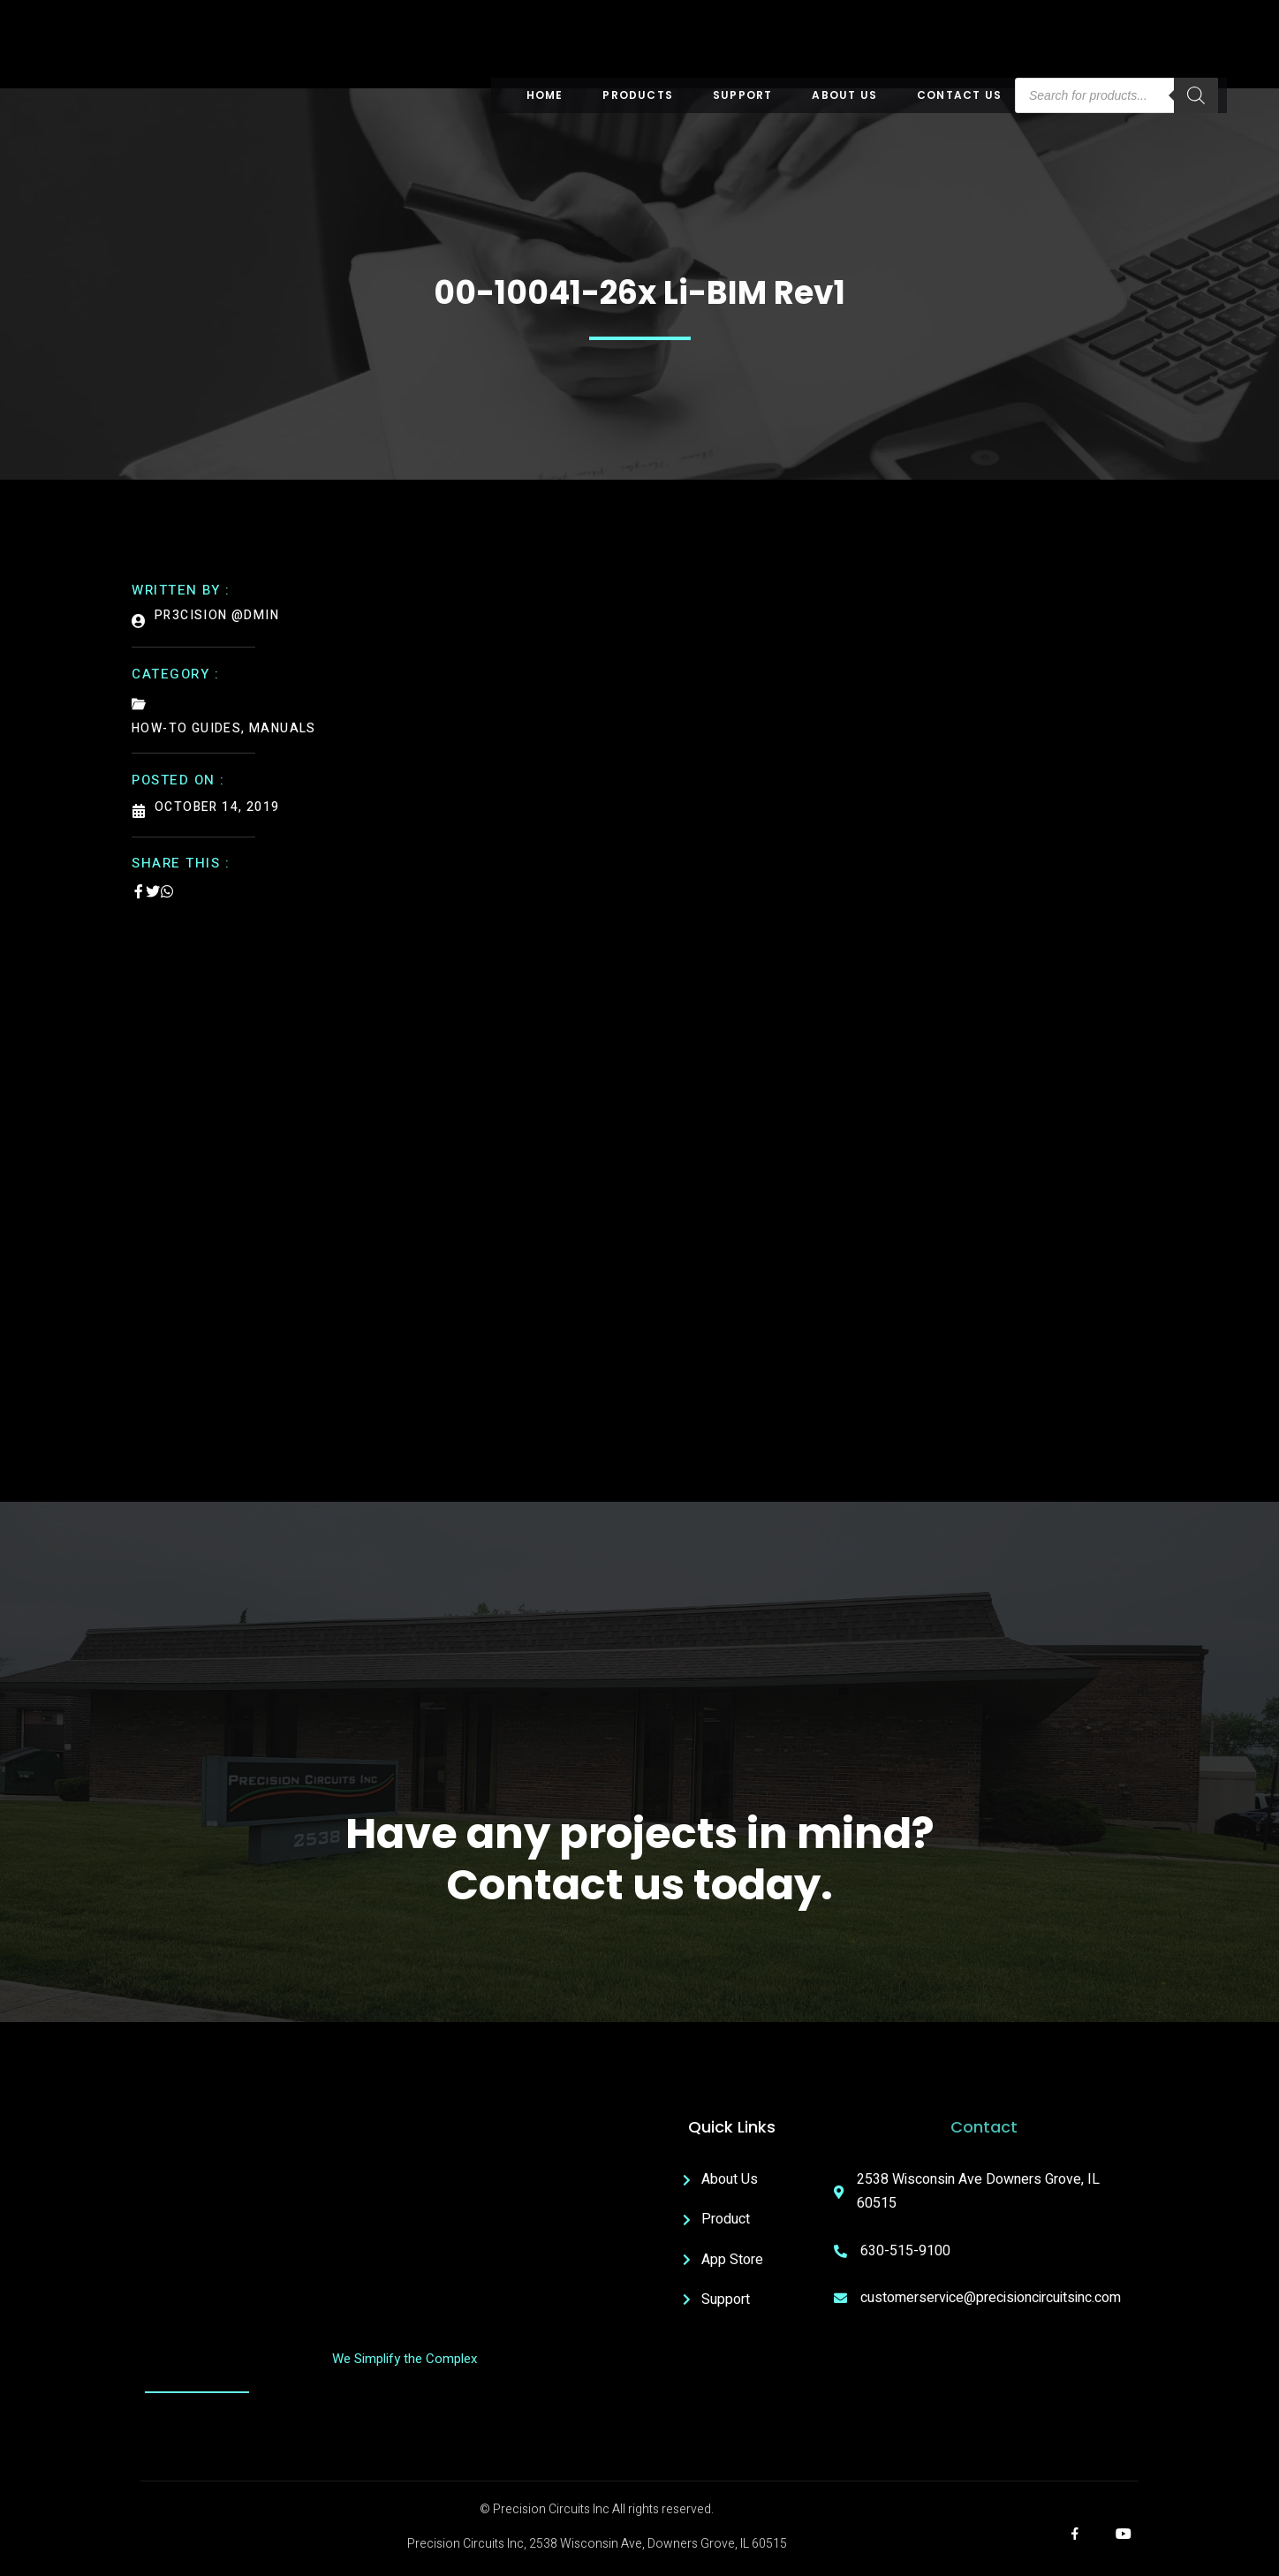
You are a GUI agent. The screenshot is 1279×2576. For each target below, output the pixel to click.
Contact (984, 2127)
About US (844, 94)
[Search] (1196, 95)
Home (545, 94)
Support (742, 94)
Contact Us (959, 94)
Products (637, 94)
